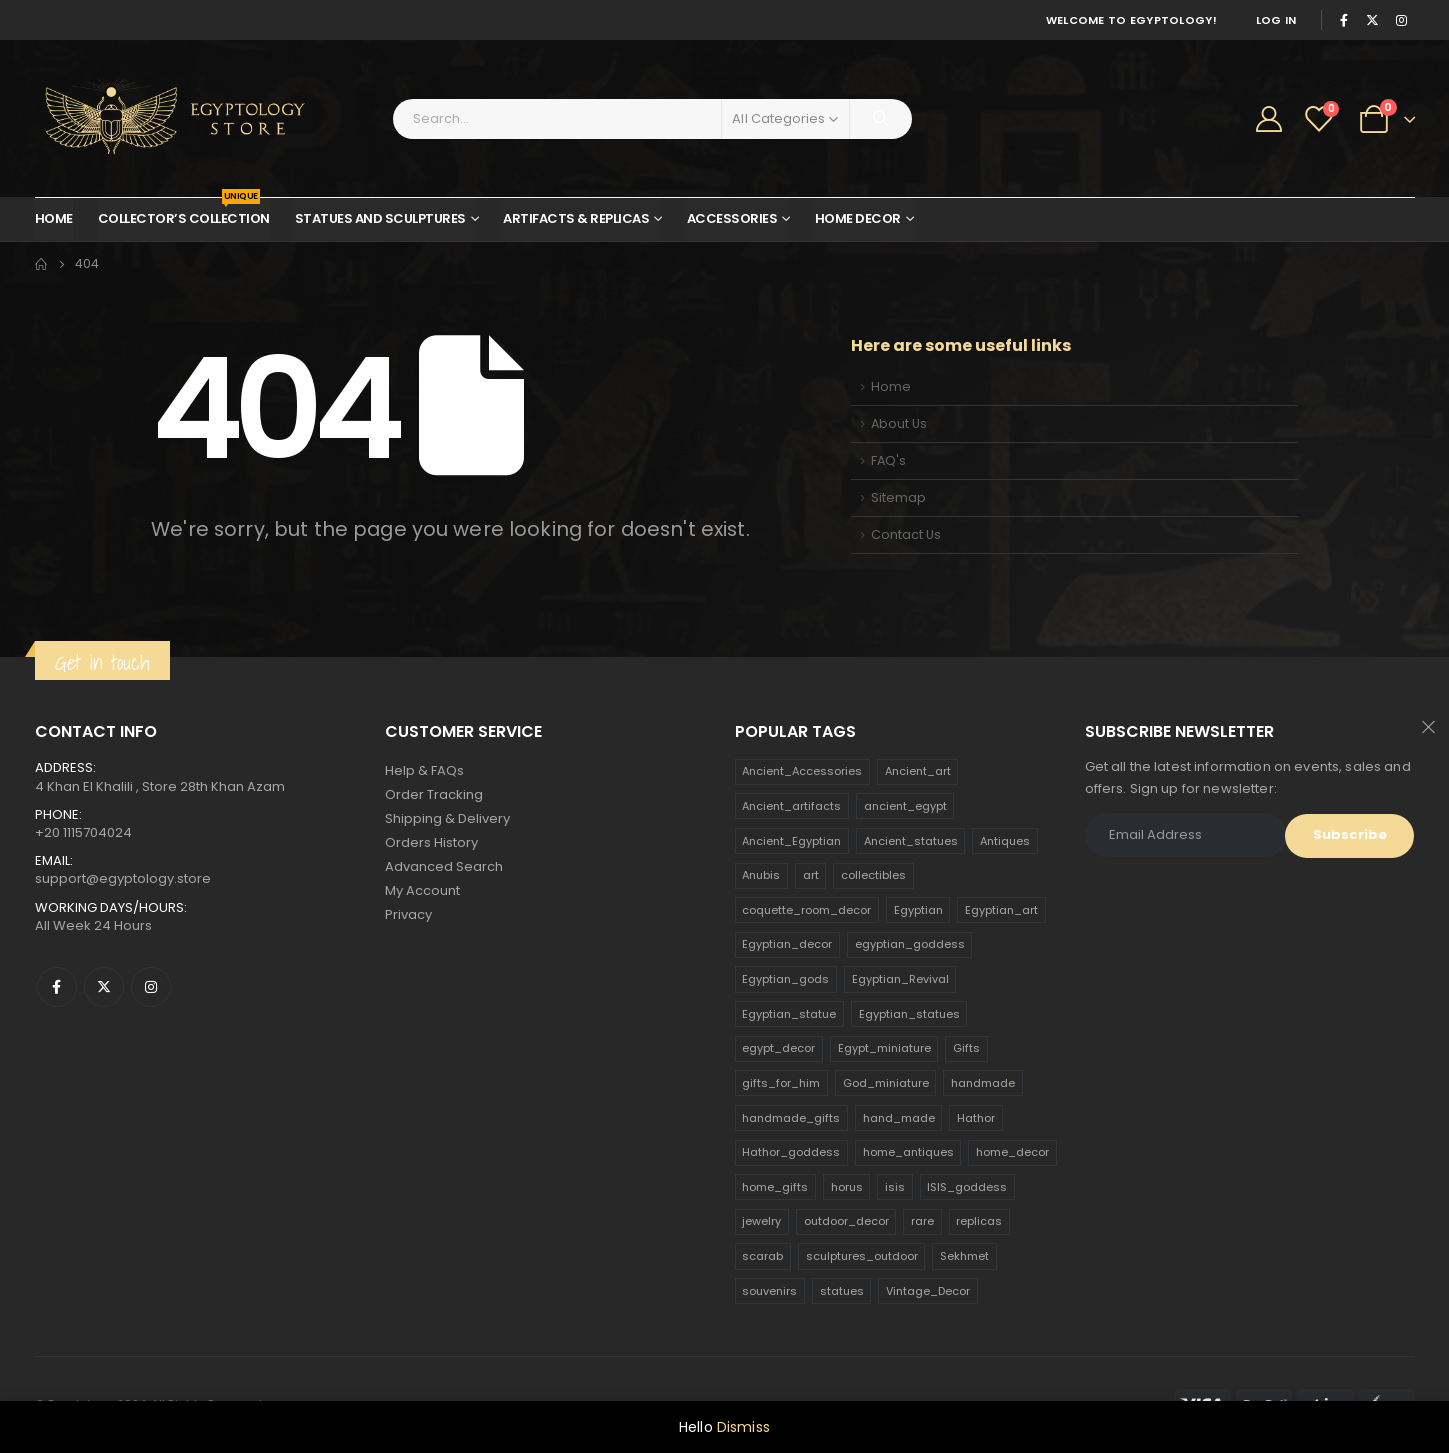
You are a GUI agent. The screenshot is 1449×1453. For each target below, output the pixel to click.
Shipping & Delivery (447, 818)
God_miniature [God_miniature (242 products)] (886, 1083)
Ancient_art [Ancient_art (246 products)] (918, 771)
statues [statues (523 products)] (842, 1291)
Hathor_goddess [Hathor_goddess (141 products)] (791, 1152)
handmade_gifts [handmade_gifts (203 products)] (791, 1118)
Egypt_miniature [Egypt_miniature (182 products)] (884, 1048)
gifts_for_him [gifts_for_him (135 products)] (781, 1083)
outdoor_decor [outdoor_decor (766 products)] (846, 1221)
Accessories (732, 218)
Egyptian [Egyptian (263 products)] (918, 910)
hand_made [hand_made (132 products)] (899, 1118)
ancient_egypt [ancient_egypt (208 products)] (905, 806)
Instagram (151, 987)
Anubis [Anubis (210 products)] (761, 875)
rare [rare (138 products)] (922, 1221)
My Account (422, 890)
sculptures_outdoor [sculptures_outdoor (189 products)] (862, 1256)
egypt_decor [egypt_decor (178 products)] (778, 1048)
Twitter (104, 987)
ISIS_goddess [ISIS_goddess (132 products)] (967, 1187)
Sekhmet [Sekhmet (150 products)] (964, 1256)
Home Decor (858, 218)
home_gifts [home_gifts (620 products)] (775, 1187)
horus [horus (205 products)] (847, 1187)
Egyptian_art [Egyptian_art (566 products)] (1001, 910)
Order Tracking (434, 794)
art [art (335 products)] (811, 875)
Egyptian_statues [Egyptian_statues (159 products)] (909, 1014)
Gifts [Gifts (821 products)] (966, 1048)
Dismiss (743, 1427)
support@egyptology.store (123, 878)
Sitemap (898, 497)
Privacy (408, 914)
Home (54, 218)
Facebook (57, 987)
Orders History (431, 842)
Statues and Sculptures (380, 218)
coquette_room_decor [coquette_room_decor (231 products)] (806, 910)
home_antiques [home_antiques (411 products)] (908, 1152)
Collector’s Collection (184, 213)
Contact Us (906, 534)
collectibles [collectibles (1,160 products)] (873, 875)
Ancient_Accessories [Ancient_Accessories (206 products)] (802, 771)
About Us (899, 423)
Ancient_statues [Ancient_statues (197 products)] (911, 841)
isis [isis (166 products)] (895, 1187)
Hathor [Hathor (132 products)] (976, 1118)
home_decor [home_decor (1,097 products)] (1012, 1152)
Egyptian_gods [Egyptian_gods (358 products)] (785, 979)
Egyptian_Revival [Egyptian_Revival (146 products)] (900, 979)
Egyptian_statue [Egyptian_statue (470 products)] (789, 1014)
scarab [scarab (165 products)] (762, 1256)
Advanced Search (444, 866)
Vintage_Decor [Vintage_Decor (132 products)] (928, 1291)
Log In (1276, 20)
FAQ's (888, 460)
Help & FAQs (424, 770)
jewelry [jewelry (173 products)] (761, 1221)
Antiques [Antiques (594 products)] (1005, 841)
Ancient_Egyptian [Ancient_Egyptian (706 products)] (791, 841)
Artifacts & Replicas (576, 218)
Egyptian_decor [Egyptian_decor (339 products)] (787, 944)
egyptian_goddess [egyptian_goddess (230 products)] (910, 944)
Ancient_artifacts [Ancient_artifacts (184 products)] (791, 806)
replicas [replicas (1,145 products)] (979, 1221)
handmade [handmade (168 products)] (983, 1083)
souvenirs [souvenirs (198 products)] (769, 1291)
